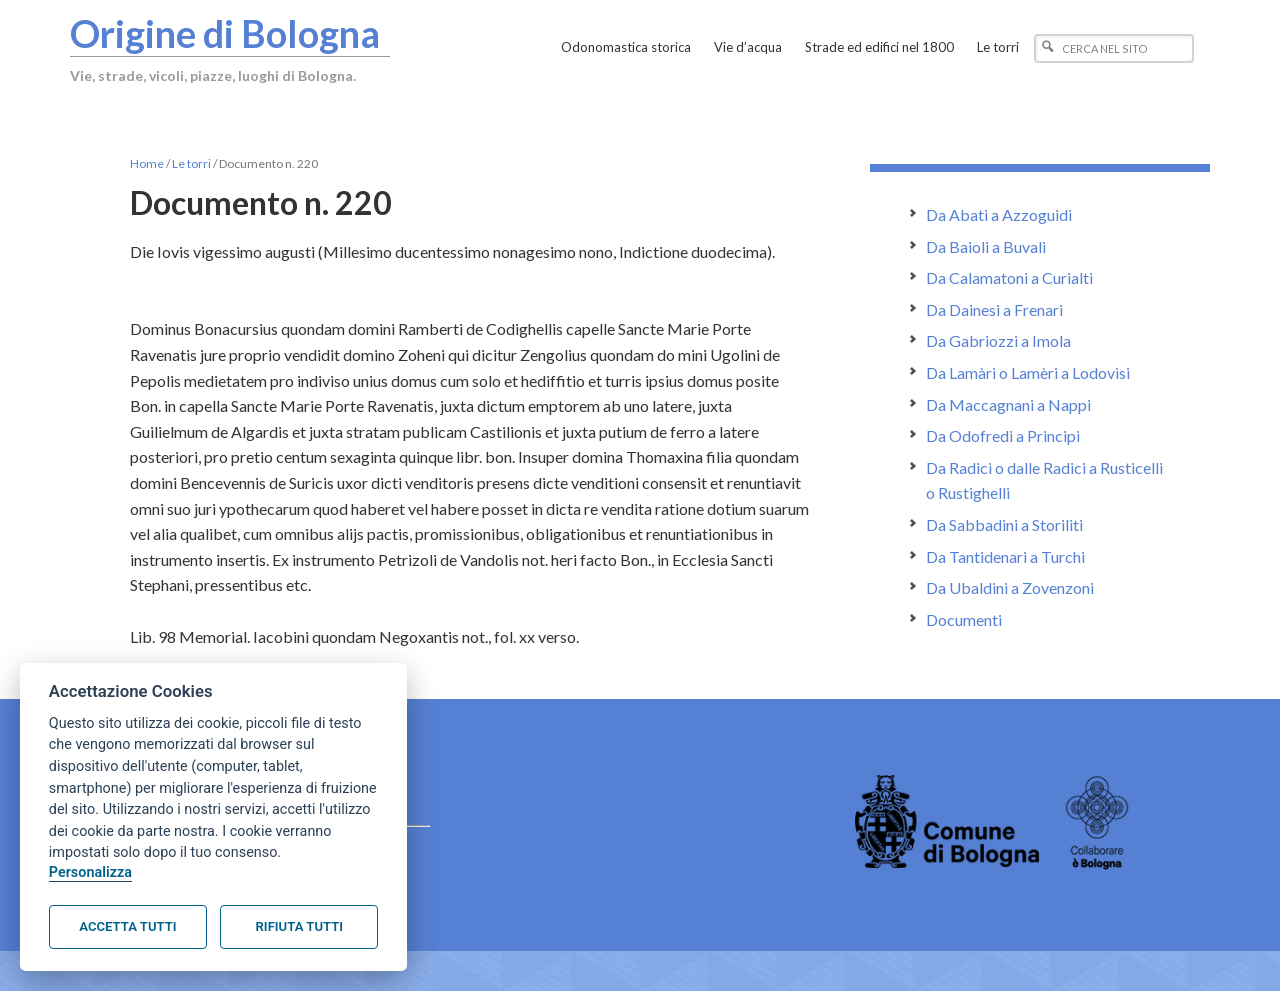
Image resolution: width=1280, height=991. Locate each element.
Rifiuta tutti (299, 926)
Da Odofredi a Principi (1003, 435)
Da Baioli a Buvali (986, 246)
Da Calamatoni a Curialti (1009, 277)
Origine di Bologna (227, 33)
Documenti (964, 619)
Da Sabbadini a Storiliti (1004, 524)
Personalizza (90, 872)
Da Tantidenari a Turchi (1005, 556)
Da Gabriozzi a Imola (998, 340)
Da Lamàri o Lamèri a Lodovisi (1028, 372)
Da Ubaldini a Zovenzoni (1010, 587)
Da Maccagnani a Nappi (1008, 404)
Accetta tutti (127, 926)
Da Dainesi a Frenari (994, 309)
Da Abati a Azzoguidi (999, 214)
